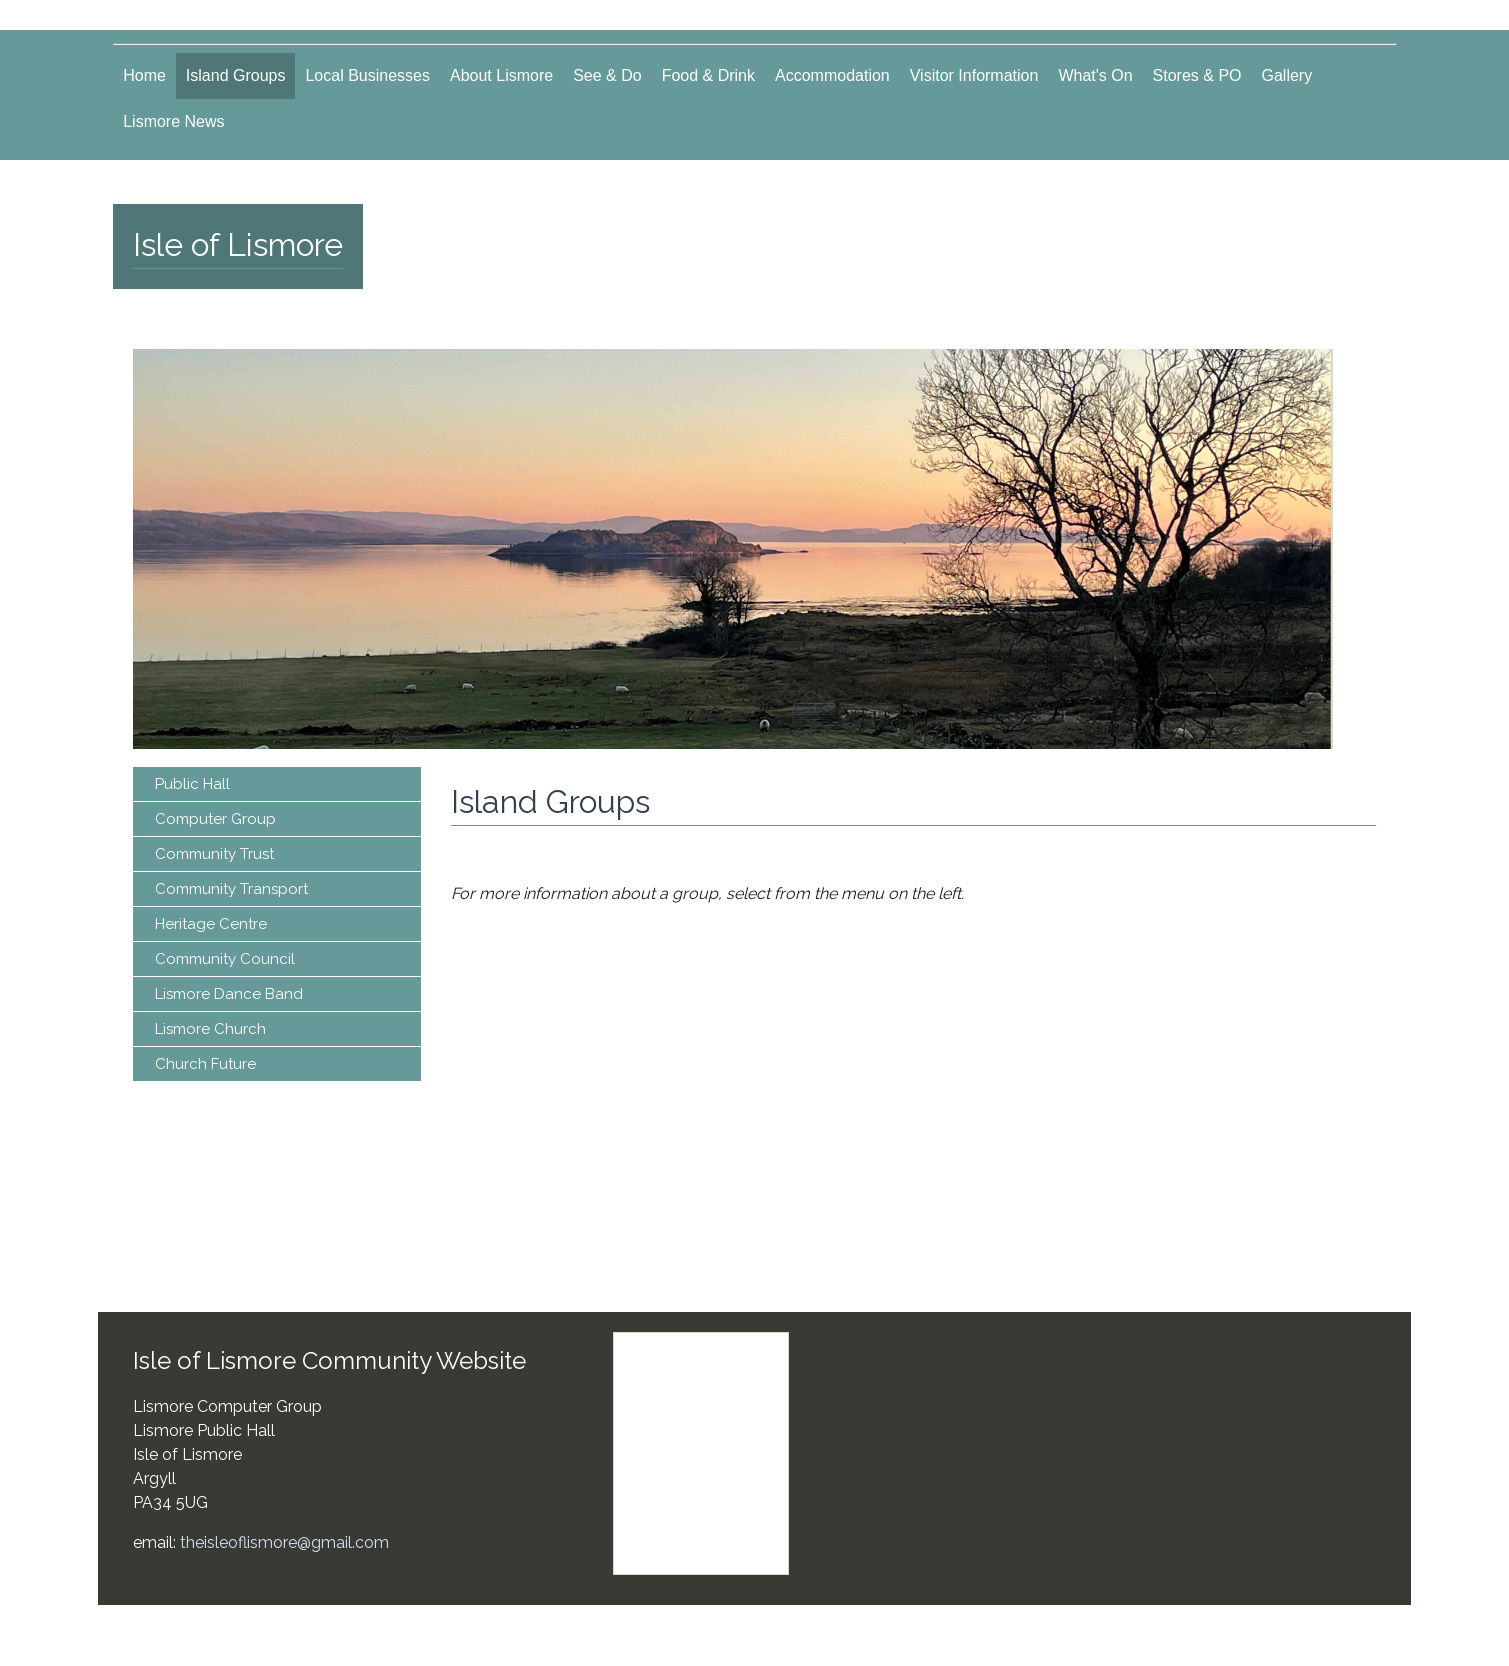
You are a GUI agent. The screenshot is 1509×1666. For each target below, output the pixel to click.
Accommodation (832, 75)
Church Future (205, 1064)
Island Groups (236, 75)
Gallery (1287, 75)
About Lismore (501, 75)
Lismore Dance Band (229, 994)
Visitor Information (974, 75)
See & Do (607, 75)
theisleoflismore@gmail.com (284, 1542)
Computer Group (215, 819)
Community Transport (231, 889)
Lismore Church (210, 1029)
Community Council (225, 959)
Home (144, 75)
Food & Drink (708, 75)
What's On (1095, 75)
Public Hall (192, 784)
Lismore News (173, 121)
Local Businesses (367, 75)
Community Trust (214, 854)
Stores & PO (1197, 75)
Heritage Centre (211, 924)
